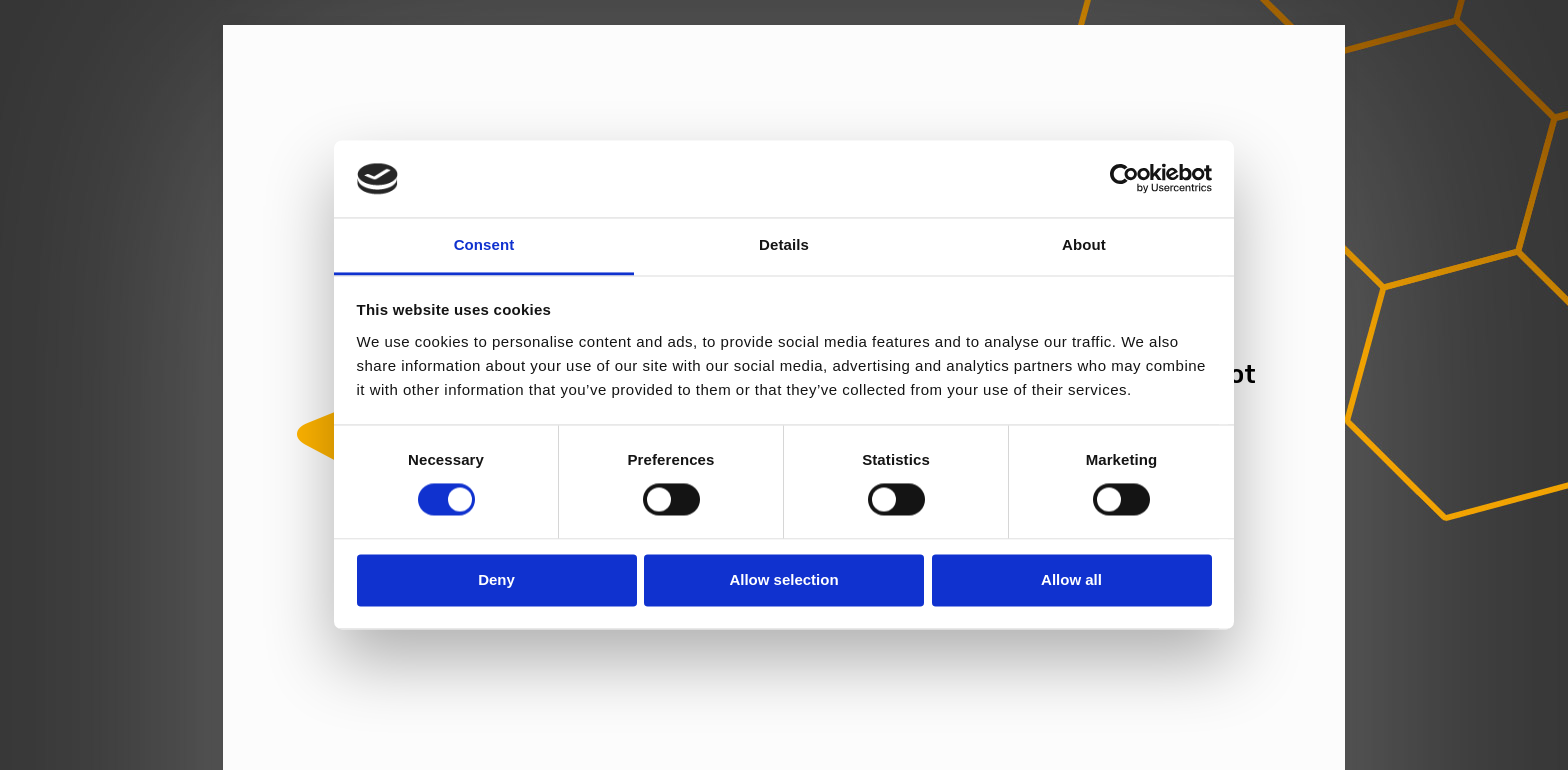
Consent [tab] (484, 244)
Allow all (1071, 579)
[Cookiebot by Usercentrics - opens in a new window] (1124, 179)
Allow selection (783, 579)
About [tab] (1084, 244)
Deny (496, 579)
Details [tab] (784, 244)
